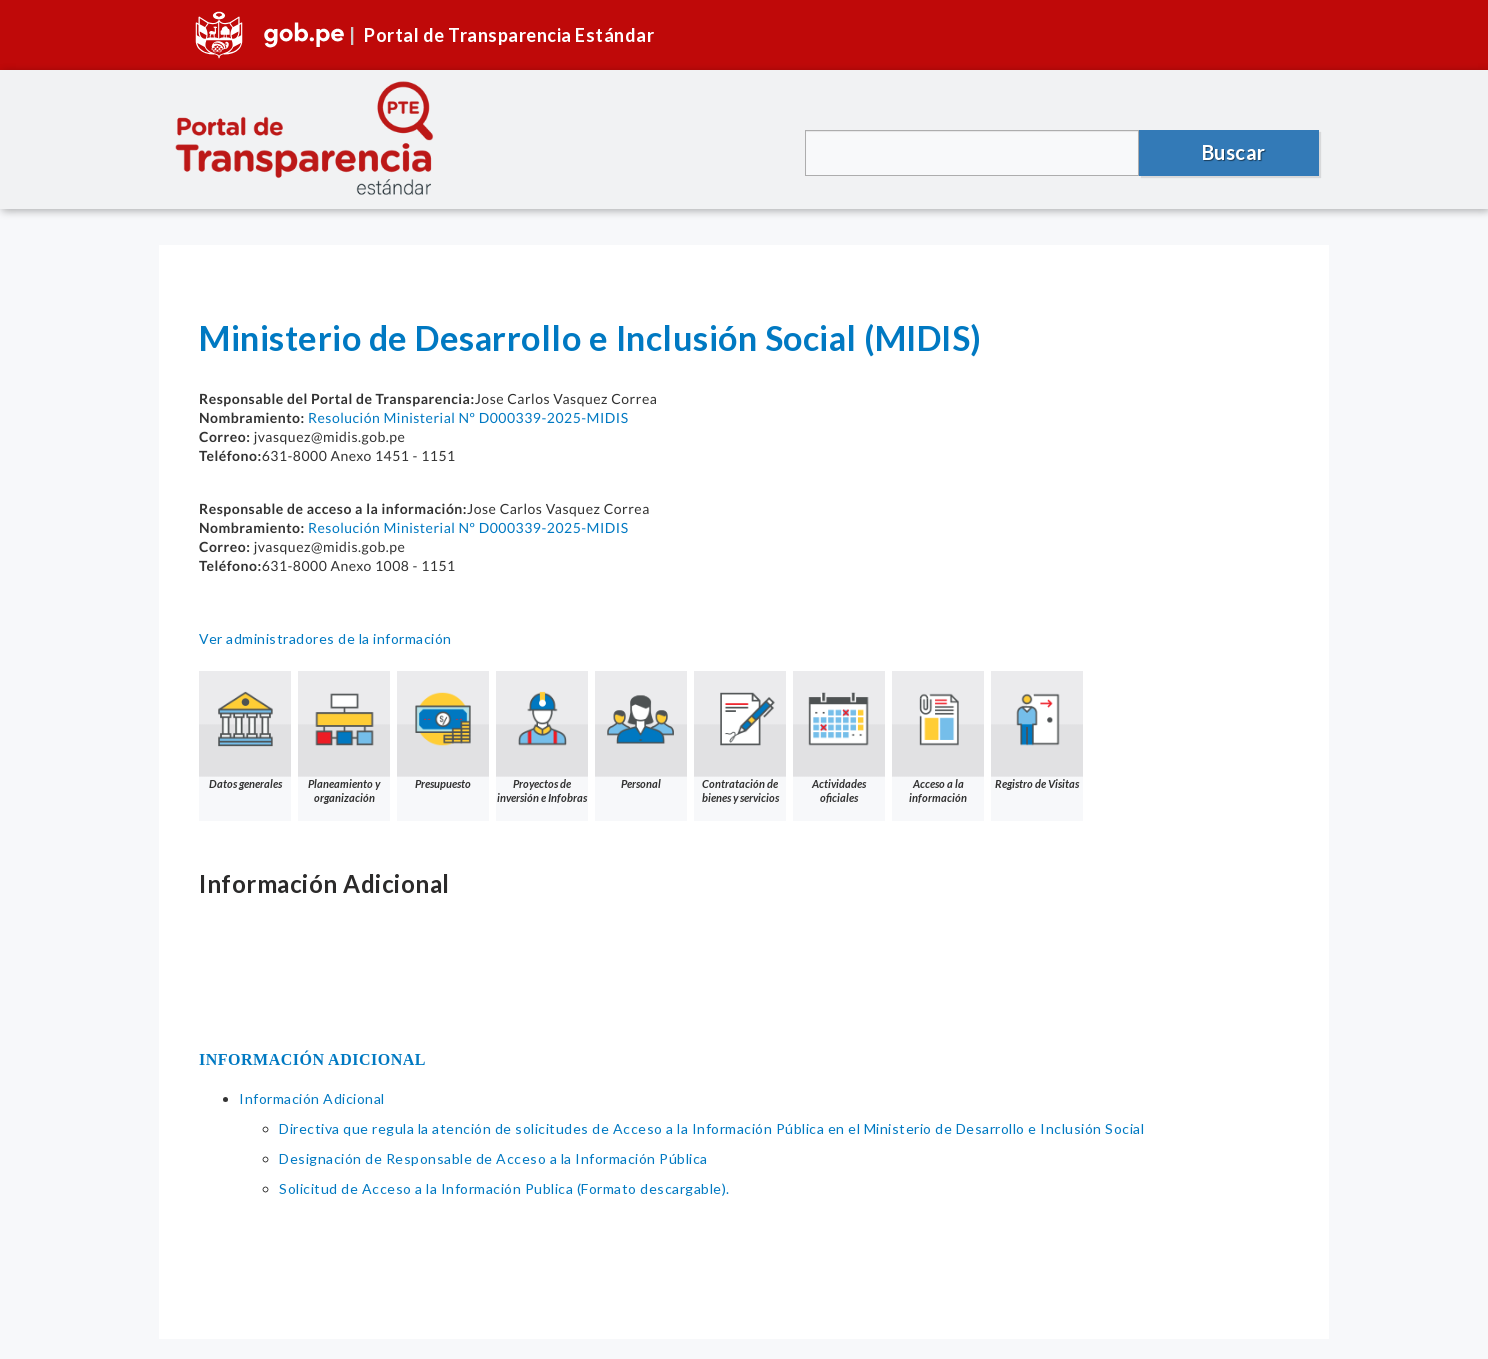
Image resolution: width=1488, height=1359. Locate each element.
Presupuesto (443, 730)
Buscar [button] (1234, 152)
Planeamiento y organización (344, 737)
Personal (641, 730)
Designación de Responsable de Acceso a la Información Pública (493, 1158)
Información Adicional (312, 1098)
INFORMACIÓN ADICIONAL (312, 1059)
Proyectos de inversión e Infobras (542, 737)
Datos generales (245, 730)
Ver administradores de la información (325, 638)
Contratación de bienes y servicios (740, 737)
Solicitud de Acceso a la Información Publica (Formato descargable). (504, 1188)
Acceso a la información (938, 737)
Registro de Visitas (1037, 730)
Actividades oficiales (839, 737)
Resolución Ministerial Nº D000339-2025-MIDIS (468, 417)
